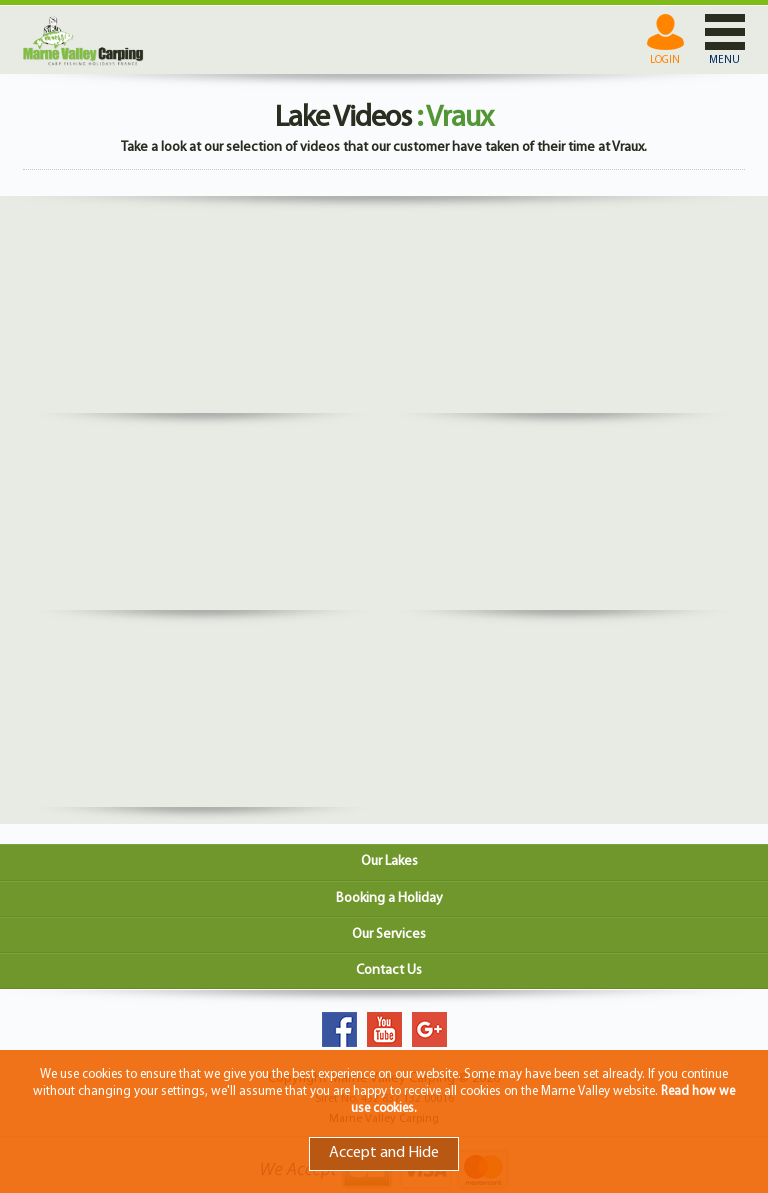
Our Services (389, 934)
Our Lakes (389, 861)
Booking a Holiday (389, 898)
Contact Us (389, 970)
